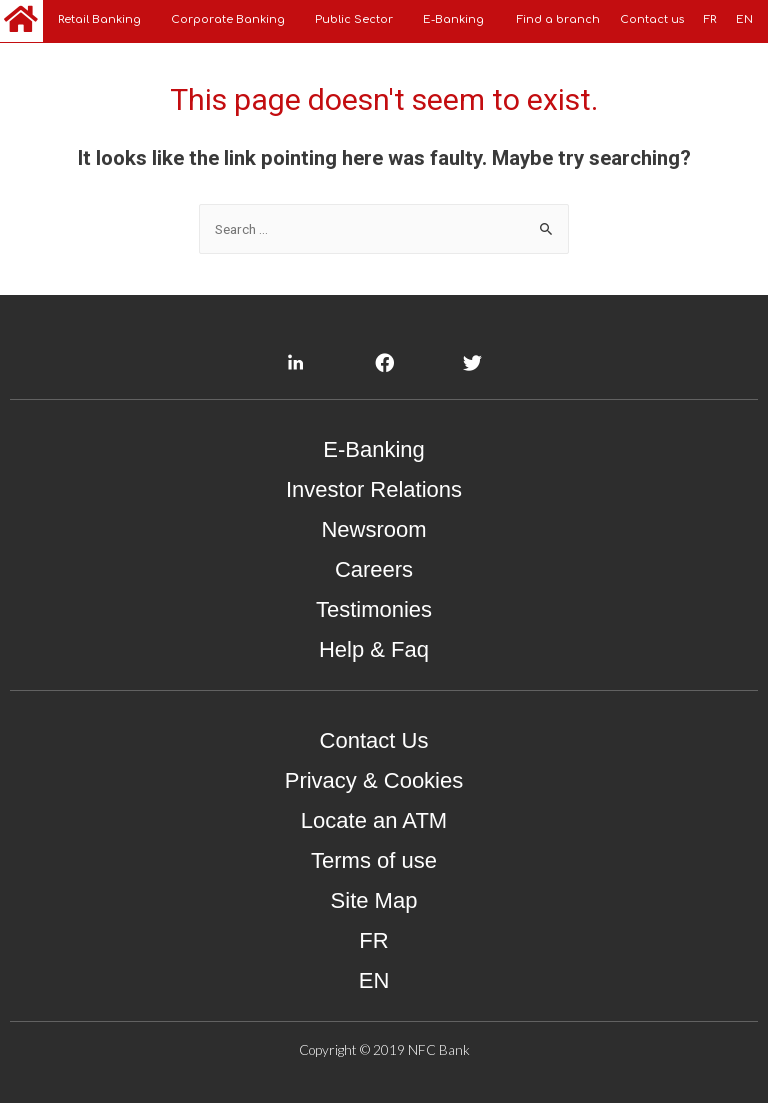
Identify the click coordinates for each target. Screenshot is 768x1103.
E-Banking (374, 449)
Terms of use (374, 860)
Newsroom (373, 529)
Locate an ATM (374, 820)
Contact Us (374, 740)
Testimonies (374, 609)
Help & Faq (374, 649)
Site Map (374, 900)
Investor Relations (374, 489)
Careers (374, 569)
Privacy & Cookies (374, 780)
